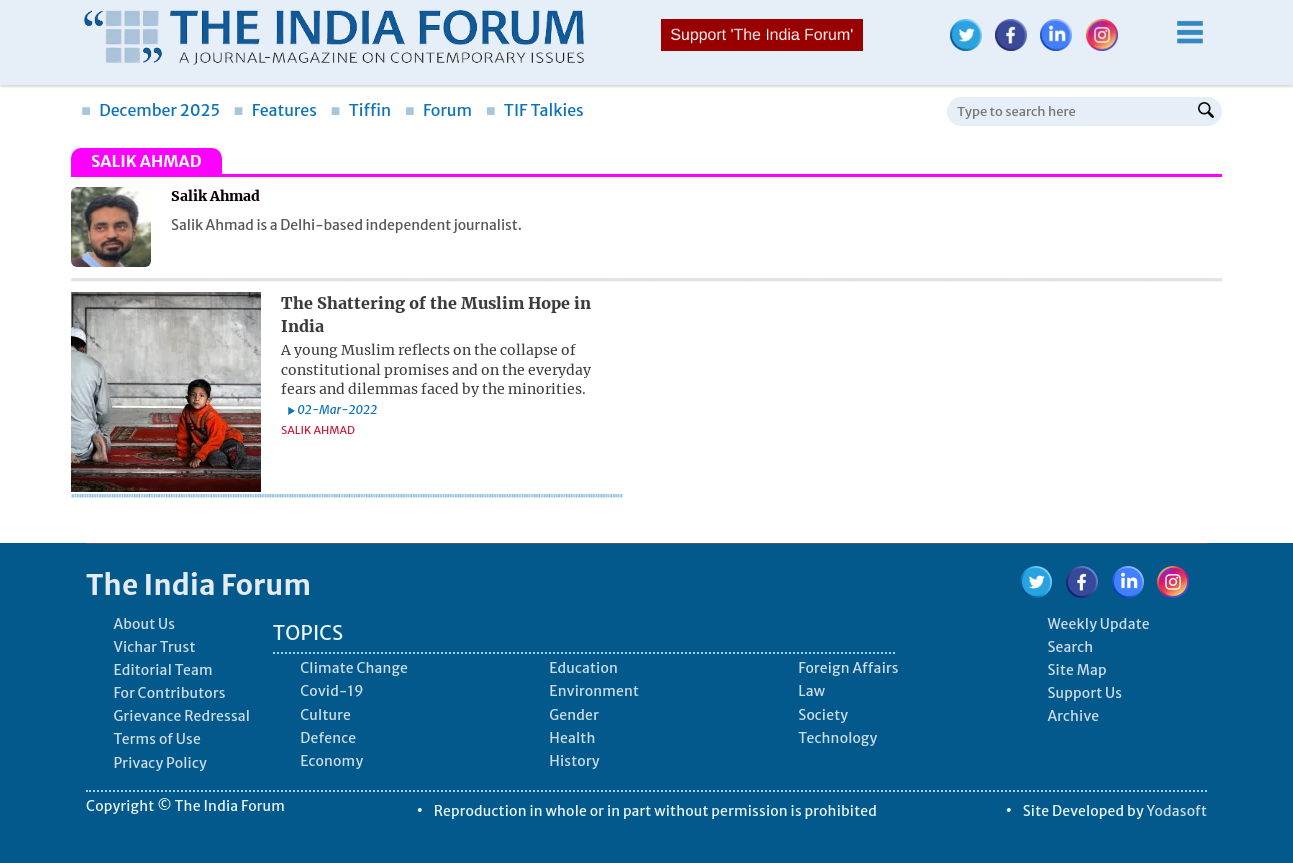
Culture (325, 715)
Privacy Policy (159, 763)
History (574, 761)
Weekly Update (1098, 624)
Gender (574, 715)
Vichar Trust (154, 647)
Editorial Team (162, 670)
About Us (144, 624)
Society (823, 715)
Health (572, 738)
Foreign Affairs (848, 668)
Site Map (1076, 670)
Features (275, 110)
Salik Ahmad (318, 430)
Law (811, 691)
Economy (331, 761)
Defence (328, 738)
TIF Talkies (535, 110)
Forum (438, 110)
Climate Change (354, 668)
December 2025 (150, 110)
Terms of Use (157, 739)
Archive (1073, 716)
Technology (837, 738)
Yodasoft (1177, 811)
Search (1070, 647)
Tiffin (361, 110)
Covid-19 (332, 691)
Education (583, 668)
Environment (594, 691)
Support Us (1084, 693)
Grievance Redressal (181, 716)
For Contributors (169, 693)
